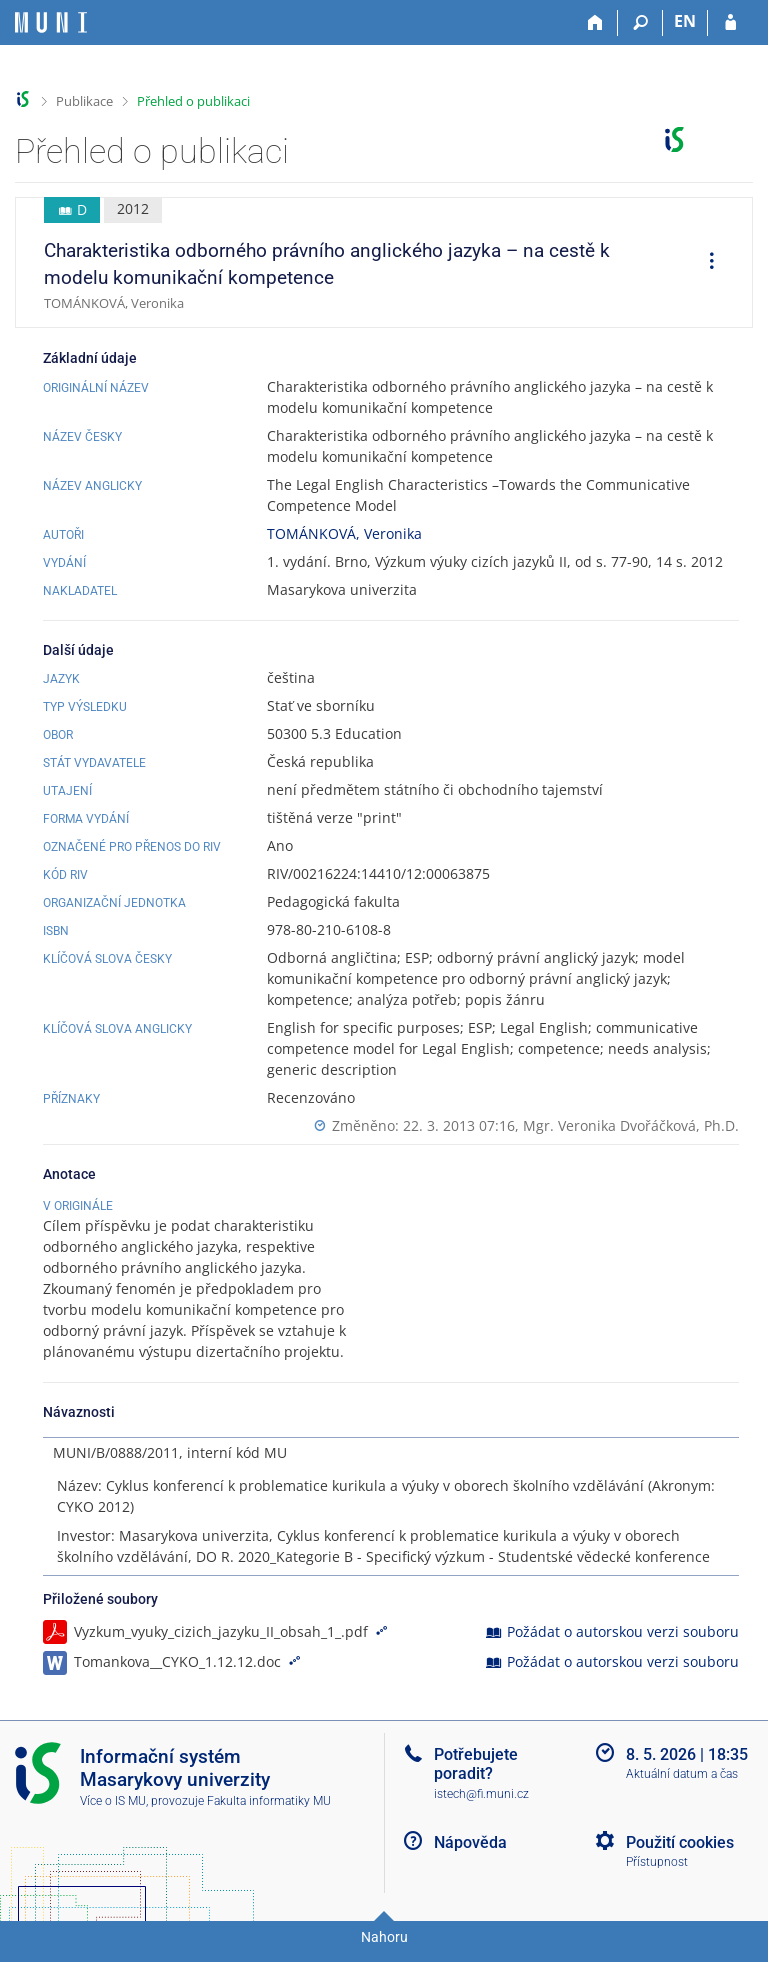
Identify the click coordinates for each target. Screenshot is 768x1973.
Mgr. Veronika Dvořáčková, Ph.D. (631, 1125)
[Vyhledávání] (640, 23)
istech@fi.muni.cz (481, 1815)
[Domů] (595, 23)
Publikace (84, 101)
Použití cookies (680, 1863)
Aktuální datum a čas (682, 1795)
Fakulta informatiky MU (269, 1822)
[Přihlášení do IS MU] (730, 23)
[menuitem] (705, 263)
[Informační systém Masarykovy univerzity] (51, 22)
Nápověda (470, 1863)
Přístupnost (657, 1883)
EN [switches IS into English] (685, 21)
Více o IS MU (113, 1822)
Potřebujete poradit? (476, 1785)
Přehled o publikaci (193, 101)
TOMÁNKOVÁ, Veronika (344, 533)
